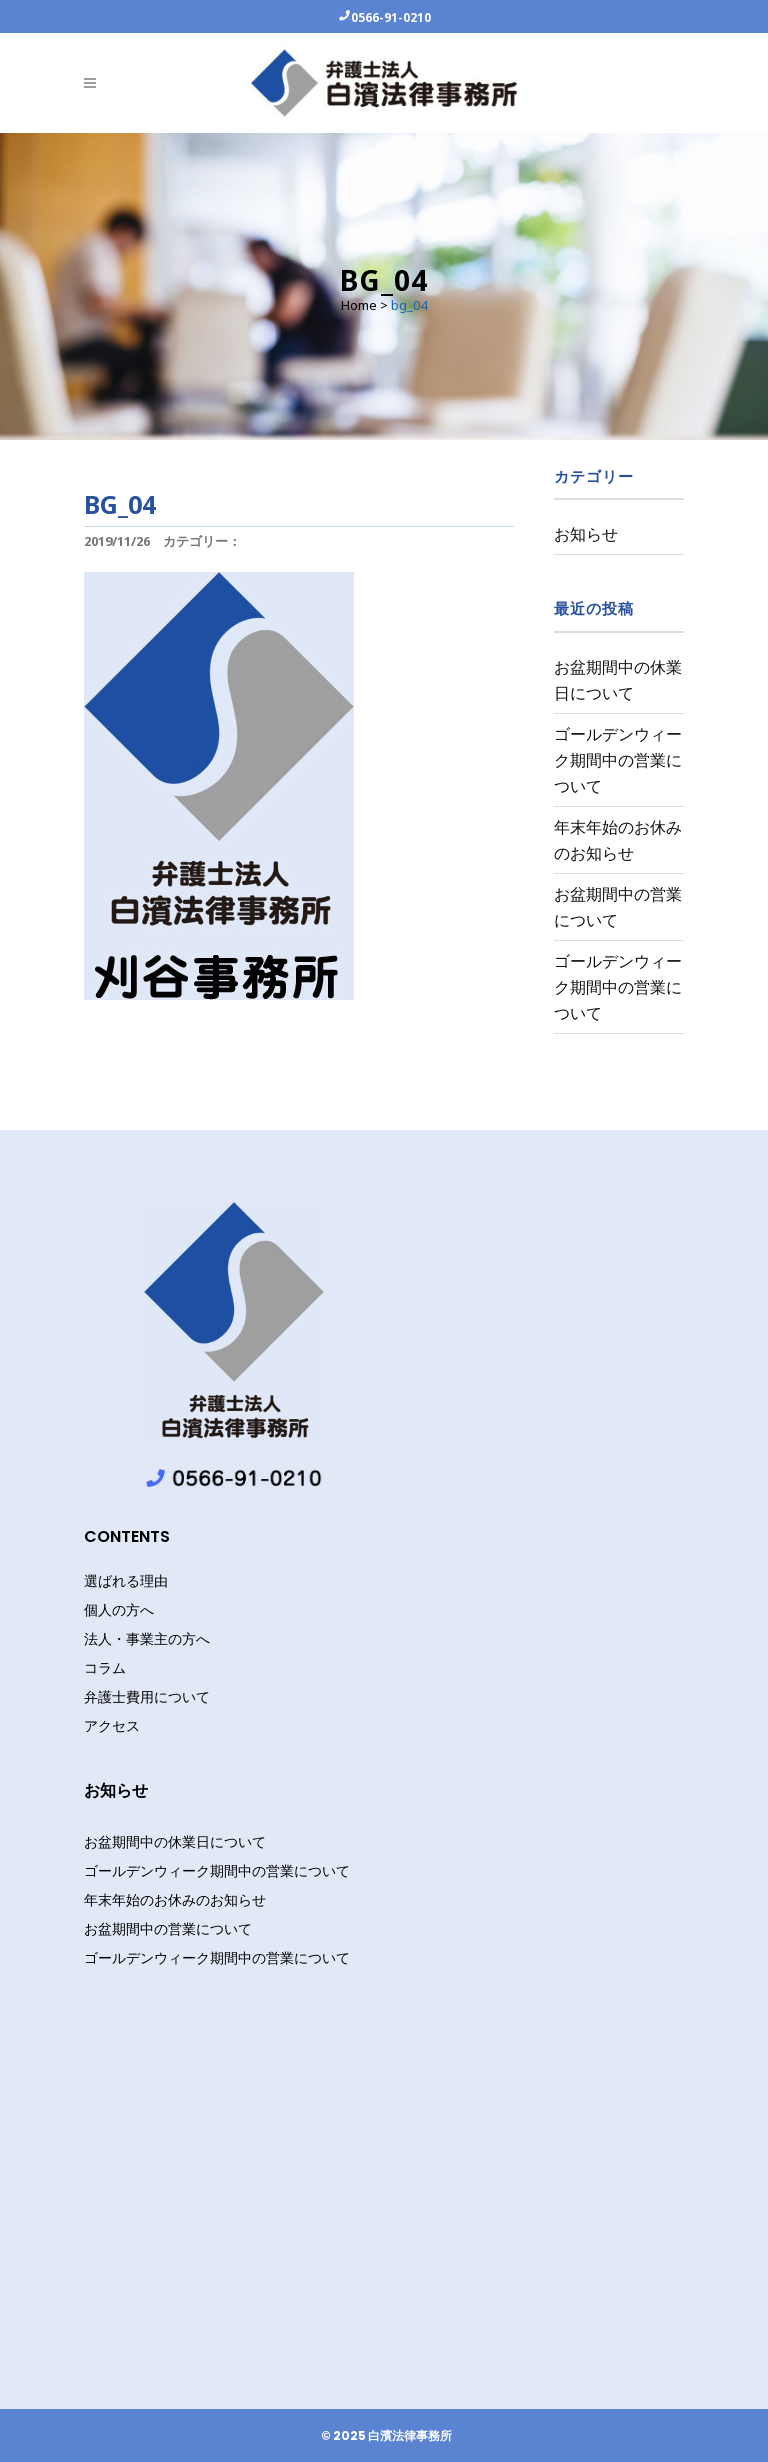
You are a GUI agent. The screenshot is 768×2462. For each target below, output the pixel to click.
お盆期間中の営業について (168, 1928)
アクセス (112, 1726)
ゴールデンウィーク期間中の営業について (618, 760)
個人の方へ (119, 1610)
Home (359, 305)
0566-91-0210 (391, 17)
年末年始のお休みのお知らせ (175, 1899)
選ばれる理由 (126, 1581)
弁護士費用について (147, 1697)
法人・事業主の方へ (147, 1639)
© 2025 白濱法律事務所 (386, 2436)
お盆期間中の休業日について (175, 1841)
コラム (105, 1668)
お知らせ (586, 534)
